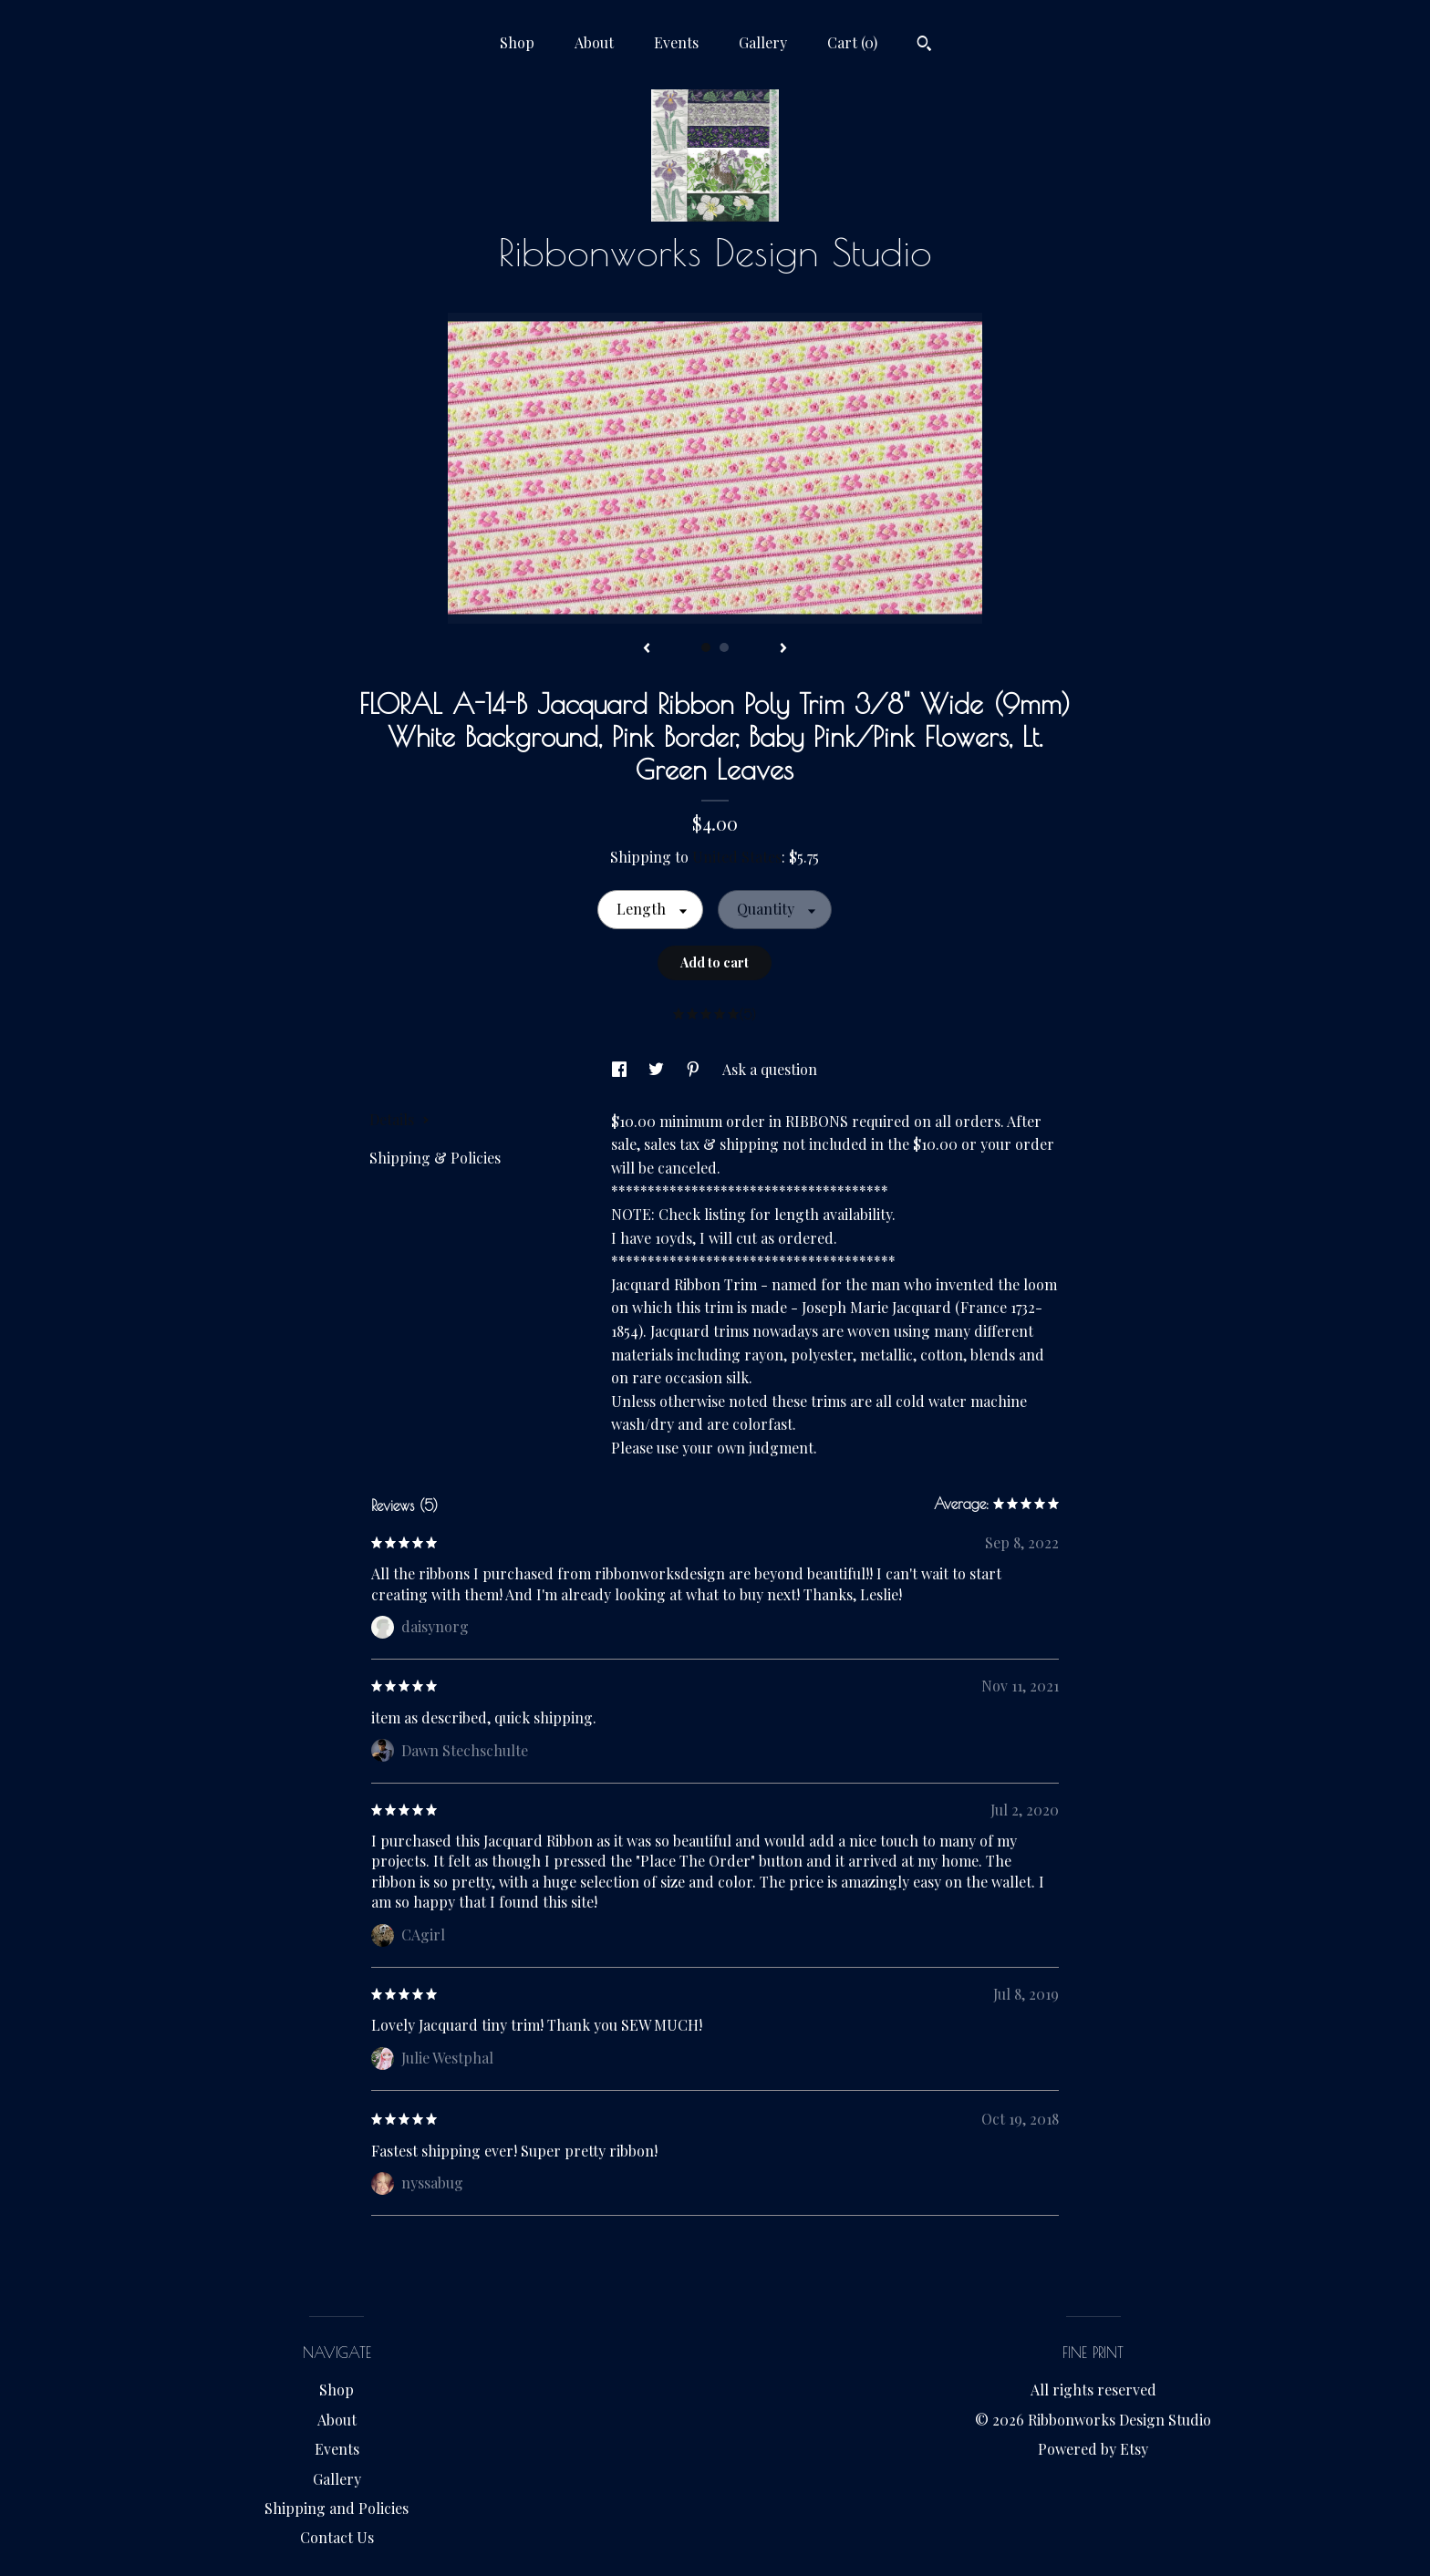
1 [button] (705, 647)
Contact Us (337, 2537)
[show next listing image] (783, 649)
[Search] (924, 46)
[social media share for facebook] (621, 1069)
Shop (517, 42)
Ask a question (769, 1069)
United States (737, 856)
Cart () (852, 42)
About (594, 42)
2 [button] (724, 647)
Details (399, 1119)
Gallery (763, 42)
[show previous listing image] (646, 649)
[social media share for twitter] (658, 1069)
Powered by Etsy (1093, 2448)
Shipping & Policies (435, 1157)
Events (676, 42)
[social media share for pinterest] (695, 1069)
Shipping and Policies (336, 2508)
